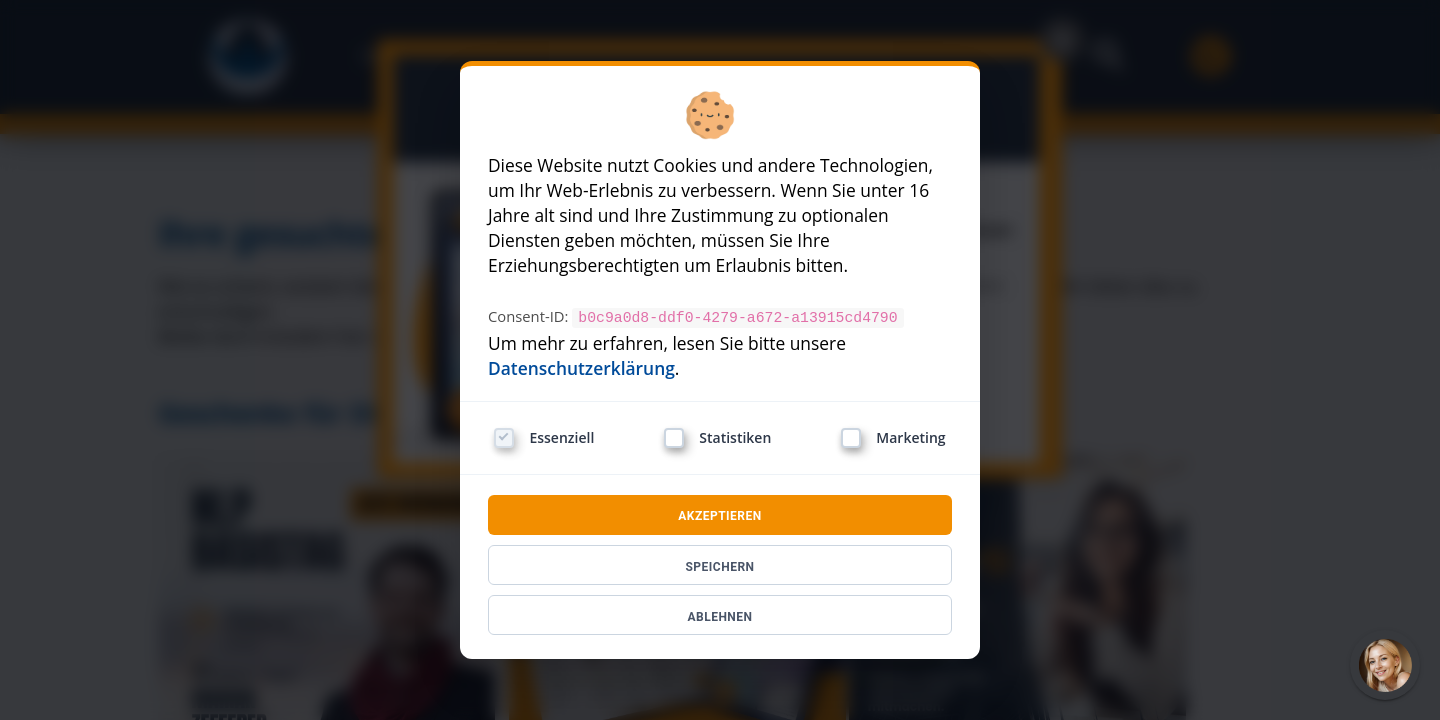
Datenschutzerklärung (581, 367)
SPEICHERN (719, 566)
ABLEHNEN (719, 616)
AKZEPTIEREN (720, 515)
